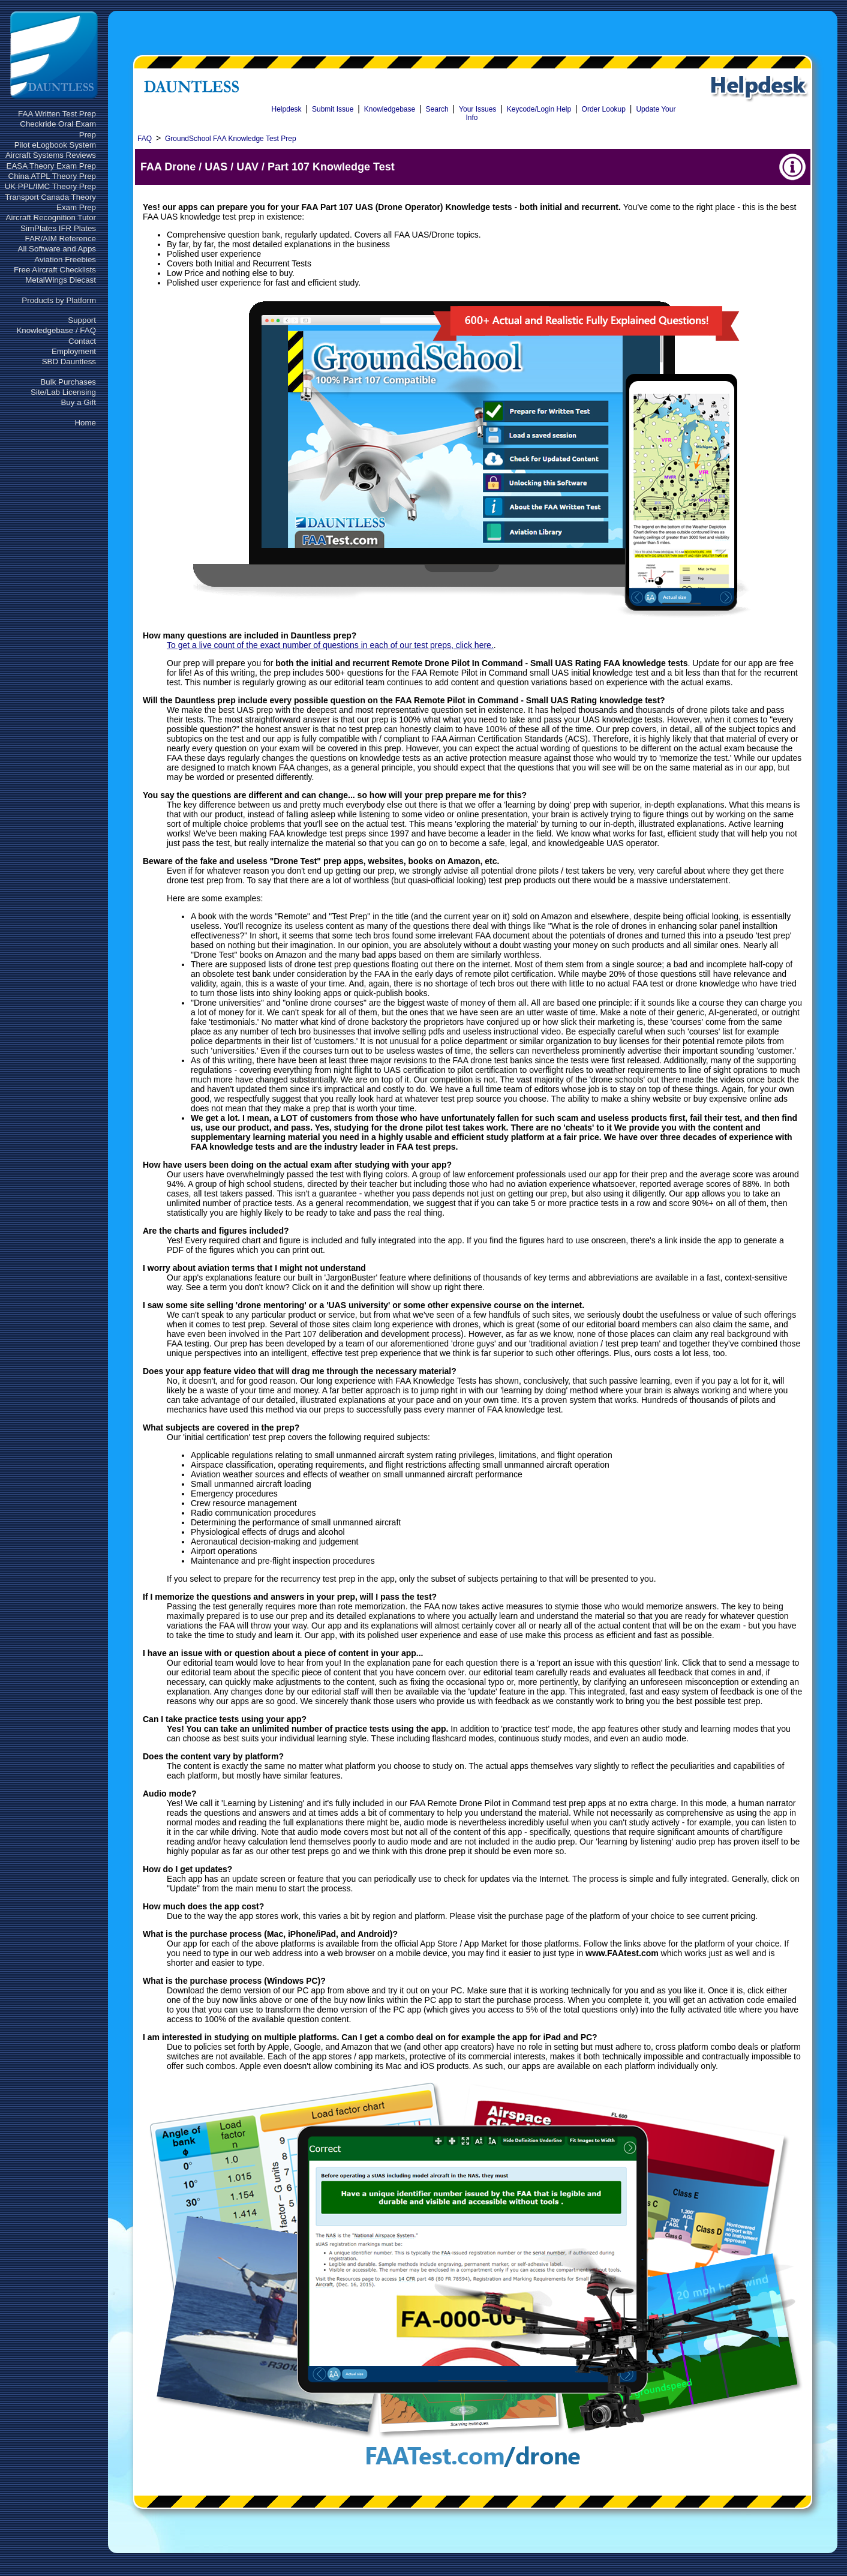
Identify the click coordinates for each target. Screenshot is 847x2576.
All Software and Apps (57, 248)
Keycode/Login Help (539, 109)
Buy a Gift (78, 402)
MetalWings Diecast (60, 279)
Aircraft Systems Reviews (50, 155)
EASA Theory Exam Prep (51, 165)
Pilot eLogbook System (55, 144)
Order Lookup (604, 109)
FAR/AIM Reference (60, 238)
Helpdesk (287, 109)
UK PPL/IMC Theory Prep (50, 186)
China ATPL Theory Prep (52, 176)
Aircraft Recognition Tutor (51, 217)
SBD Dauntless (69, 361)
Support (82, 320)
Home (85, 422)
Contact (82, 341)
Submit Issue (332, 109)
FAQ (144, 138)
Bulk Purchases (68, 381)
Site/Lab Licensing (63, 392)
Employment (74, 351)
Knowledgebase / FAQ (56, 330)
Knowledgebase (389, 109)
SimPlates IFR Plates (58, 228)
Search (437, 109)
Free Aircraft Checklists (55, 269)
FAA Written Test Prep (57, 113)
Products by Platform (59, 300)
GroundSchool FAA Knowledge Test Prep (230, 138)
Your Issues (477, 109)
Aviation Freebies (65, 259)
